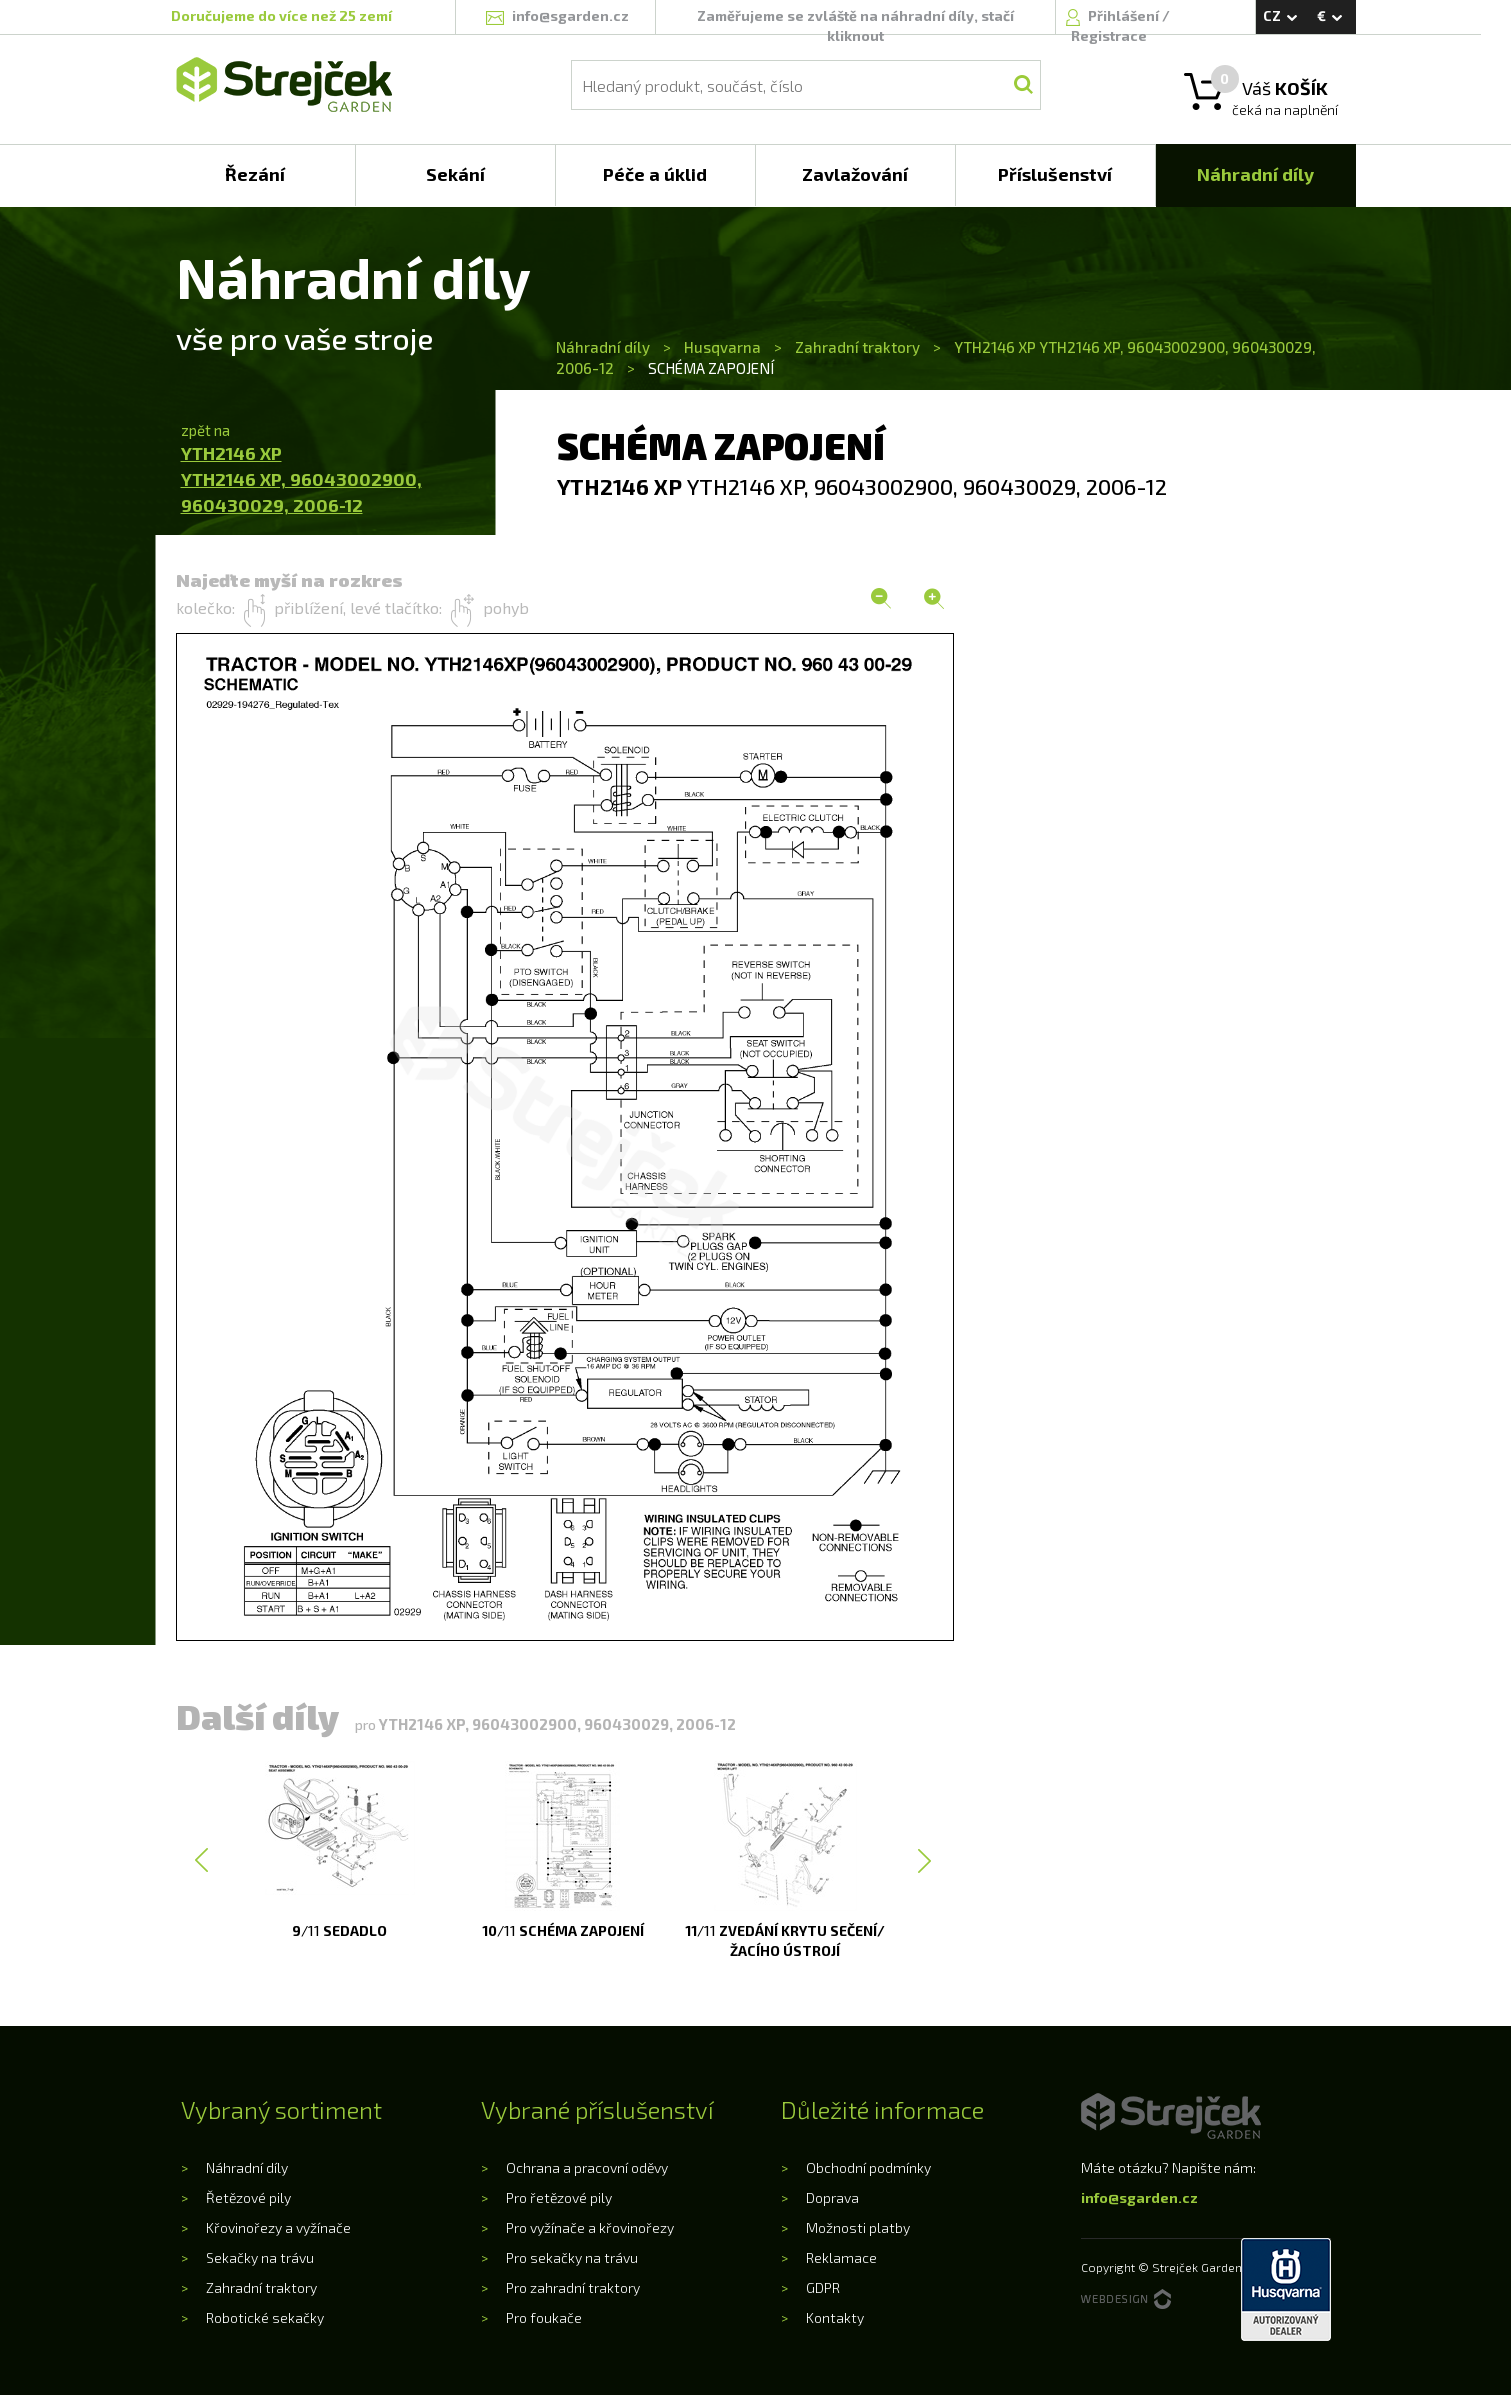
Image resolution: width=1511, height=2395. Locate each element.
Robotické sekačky (265, 2317)
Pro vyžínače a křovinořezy (590, 2227)
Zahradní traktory (857, 347)
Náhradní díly (604, 347)
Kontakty (835, 2317)
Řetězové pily (248, 2197)
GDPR (823, 2287)
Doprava (832, 2197)
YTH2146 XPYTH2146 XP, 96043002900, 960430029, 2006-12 (301, 478)
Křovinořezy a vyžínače (278, 2227)
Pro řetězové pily (559, 2197)
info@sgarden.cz (1139, 2197)
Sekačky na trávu (260, 2257)
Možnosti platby (858, 2227)
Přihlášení (1125, 15)
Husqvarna (722, 347)
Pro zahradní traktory (573, 2287)
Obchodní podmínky (868, 2167)
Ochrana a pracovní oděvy (587, 2167)
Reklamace (841, 2257)
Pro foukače (544, 2317)
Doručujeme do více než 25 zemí (281, 15)
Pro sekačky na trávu (572, 2257)
